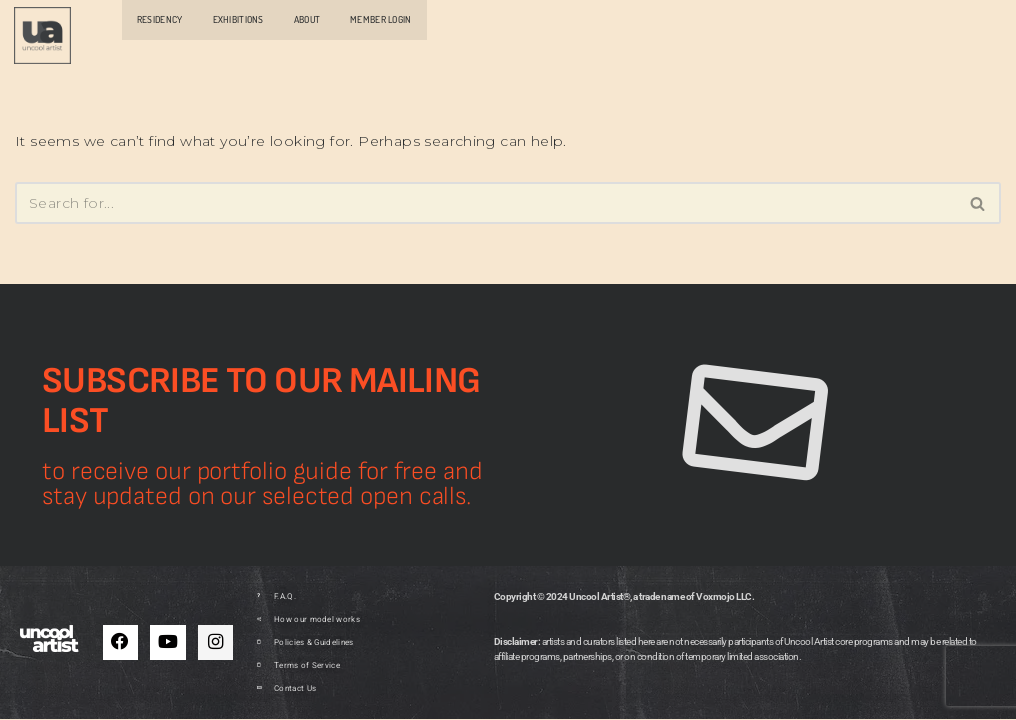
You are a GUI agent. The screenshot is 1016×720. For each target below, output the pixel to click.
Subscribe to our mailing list (261, 402)
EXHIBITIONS (238, 19)
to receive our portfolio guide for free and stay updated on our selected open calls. (262, 486)
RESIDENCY (160, 19)
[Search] (485, 202)
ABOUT (307, 19)
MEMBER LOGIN (380, 19)
